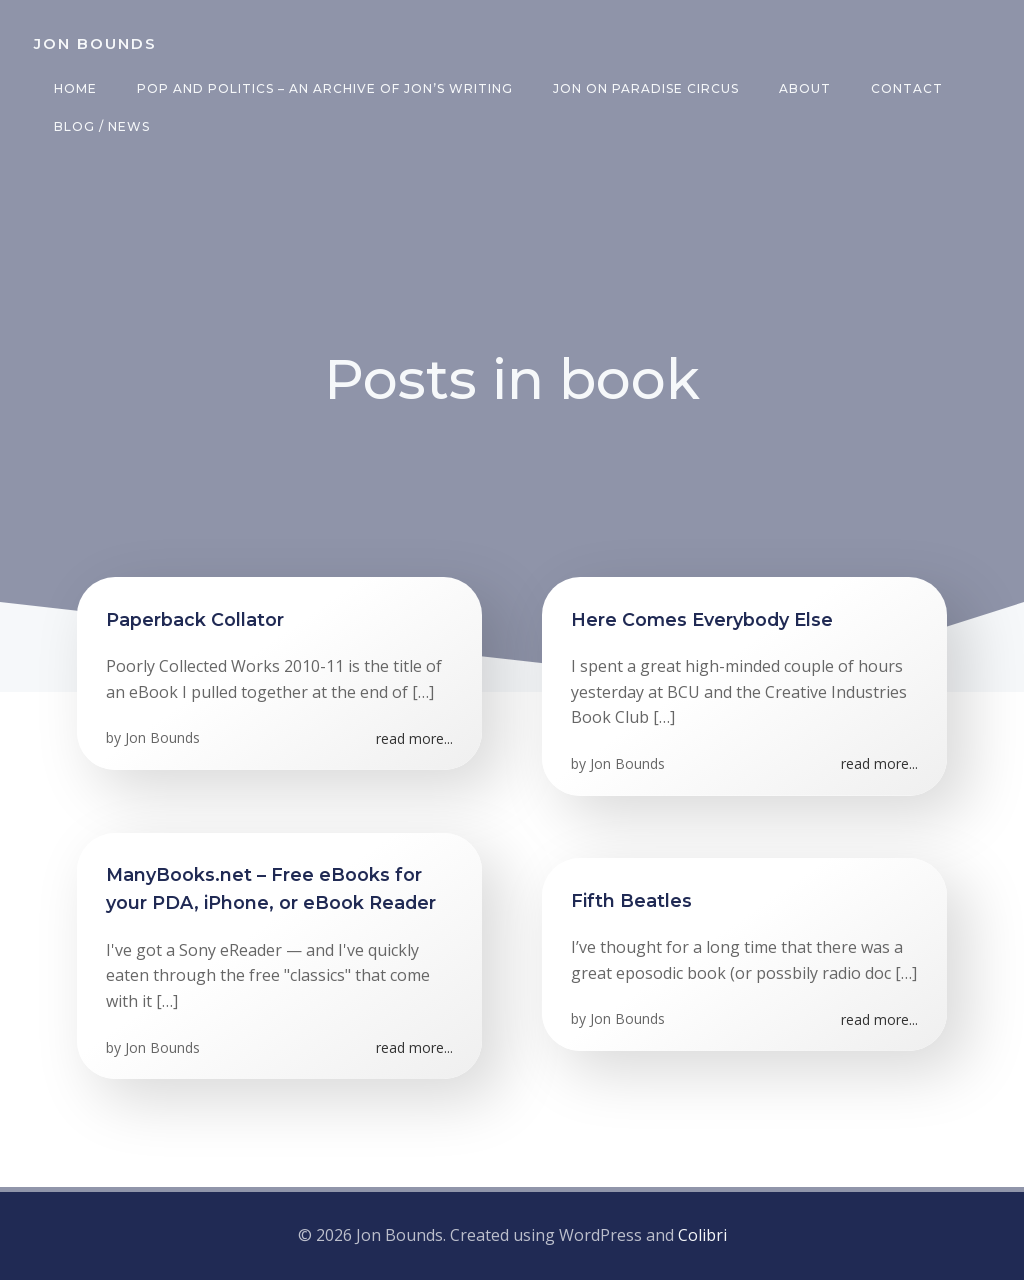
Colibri (702, 1239)
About (803, 88)
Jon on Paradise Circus (644, 88)
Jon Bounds (163, 743)
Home (73, 88)
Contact (905, 88)
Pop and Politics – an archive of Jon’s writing (323, 88)
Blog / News (100, 126)
